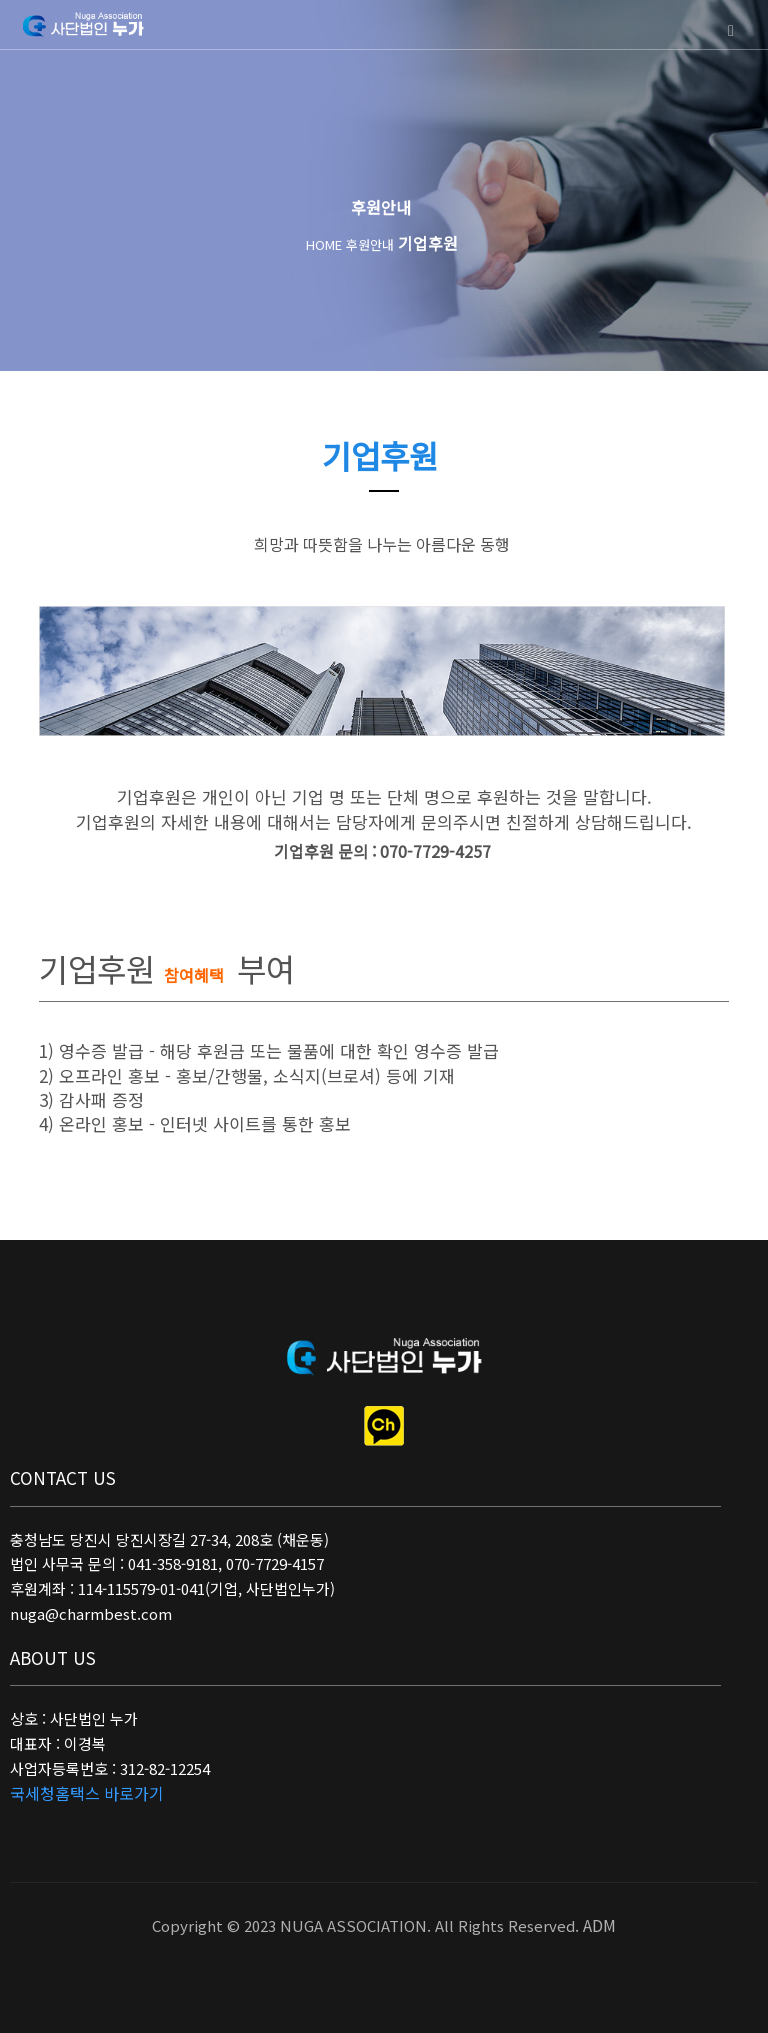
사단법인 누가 (85, 26)
